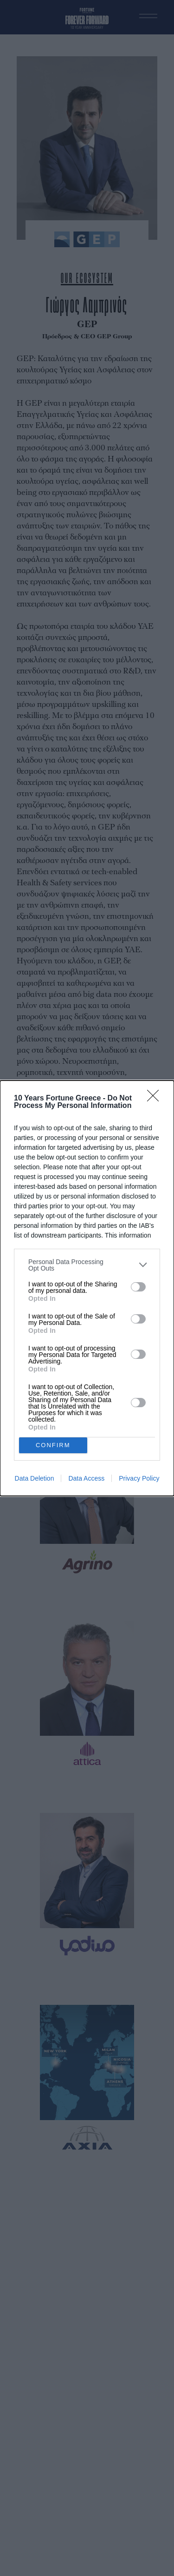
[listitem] (87, 1265)
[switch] (138, 1286)
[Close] (156, 1098)
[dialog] (87, 1288)
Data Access (86, 1478)
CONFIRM (53, 1444)
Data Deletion (34, 1478)
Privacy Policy (139, 1478)
